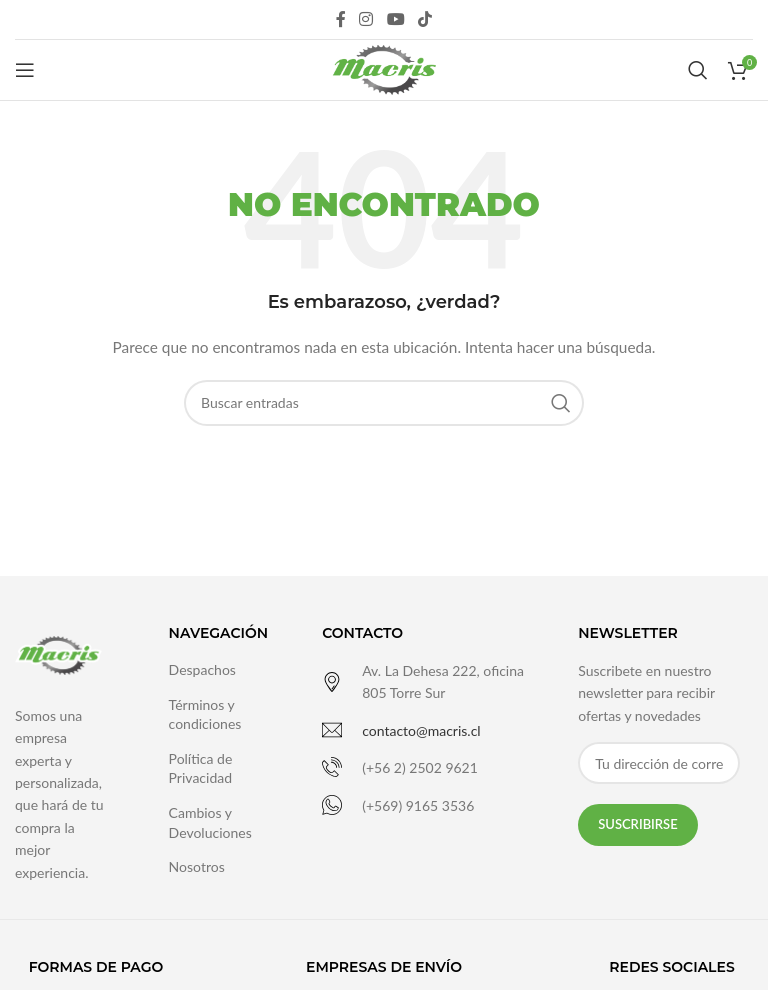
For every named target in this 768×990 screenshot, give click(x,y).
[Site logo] (383, 68)
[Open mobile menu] (25, 70)
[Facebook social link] (340, 19)
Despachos (202, 669)
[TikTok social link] (424, 19)
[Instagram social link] (366, 19)
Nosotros (197, 866)
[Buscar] (698, 70)
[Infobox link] (425, 682)
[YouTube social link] (395, 19)
